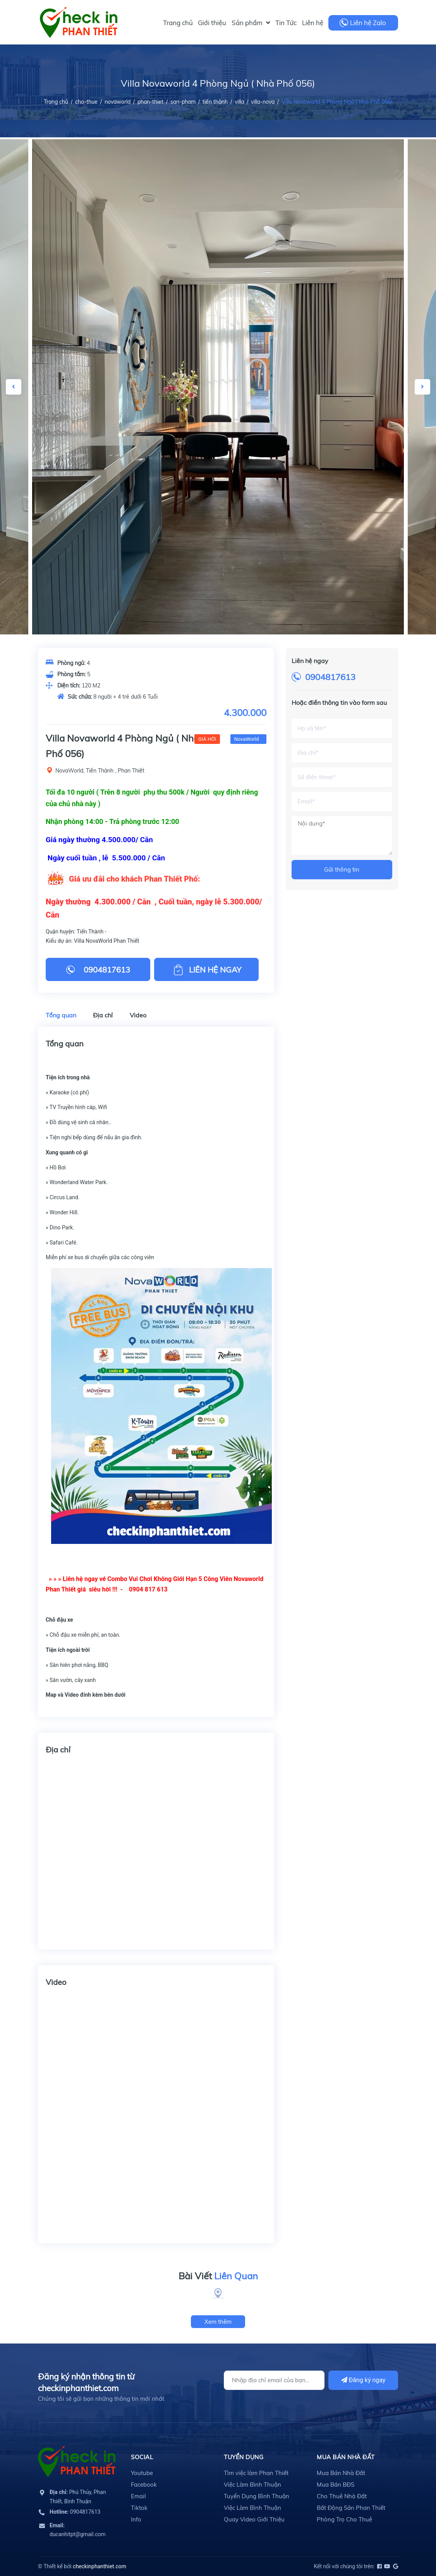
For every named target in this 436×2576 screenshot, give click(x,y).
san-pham (183, 101)
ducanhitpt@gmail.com (78, 2530)
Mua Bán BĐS (335, 2484)
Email (138, 2496)
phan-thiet (150, 101)
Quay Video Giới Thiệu (254, 2519)
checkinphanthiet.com (99, 2566)
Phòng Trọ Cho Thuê (344, 2519)
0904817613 (330, 677)
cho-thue (86, 101)
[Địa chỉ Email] (274, 2380)
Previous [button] (13, 387)
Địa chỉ (103, 1015)
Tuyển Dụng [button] (243, 2457)
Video (138, 1015)
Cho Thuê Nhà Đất (342, 2496)
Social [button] (142, 2457)
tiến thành (215, 101)
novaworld (117, 101)
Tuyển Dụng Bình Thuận (256, 2496)
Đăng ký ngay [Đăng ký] (363, 2380)
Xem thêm (218, 2321)
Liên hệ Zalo (368, 23)
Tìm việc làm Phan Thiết (256, 2473)
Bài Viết (218, 2276)
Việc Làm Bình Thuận (252, 2484)
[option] (218, 386)
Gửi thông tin (341, 869)
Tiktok (139, 2507)
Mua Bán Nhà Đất (341, 2473)
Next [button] (422, 387)
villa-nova (263, 101)
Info (136, 2519)
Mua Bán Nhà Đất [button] (346, 2457)
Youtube (142, 2473)
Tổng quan (61, 1015)
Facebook (144, 2484)
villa (239, 101)
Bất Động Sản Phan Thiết (351, 2507)
